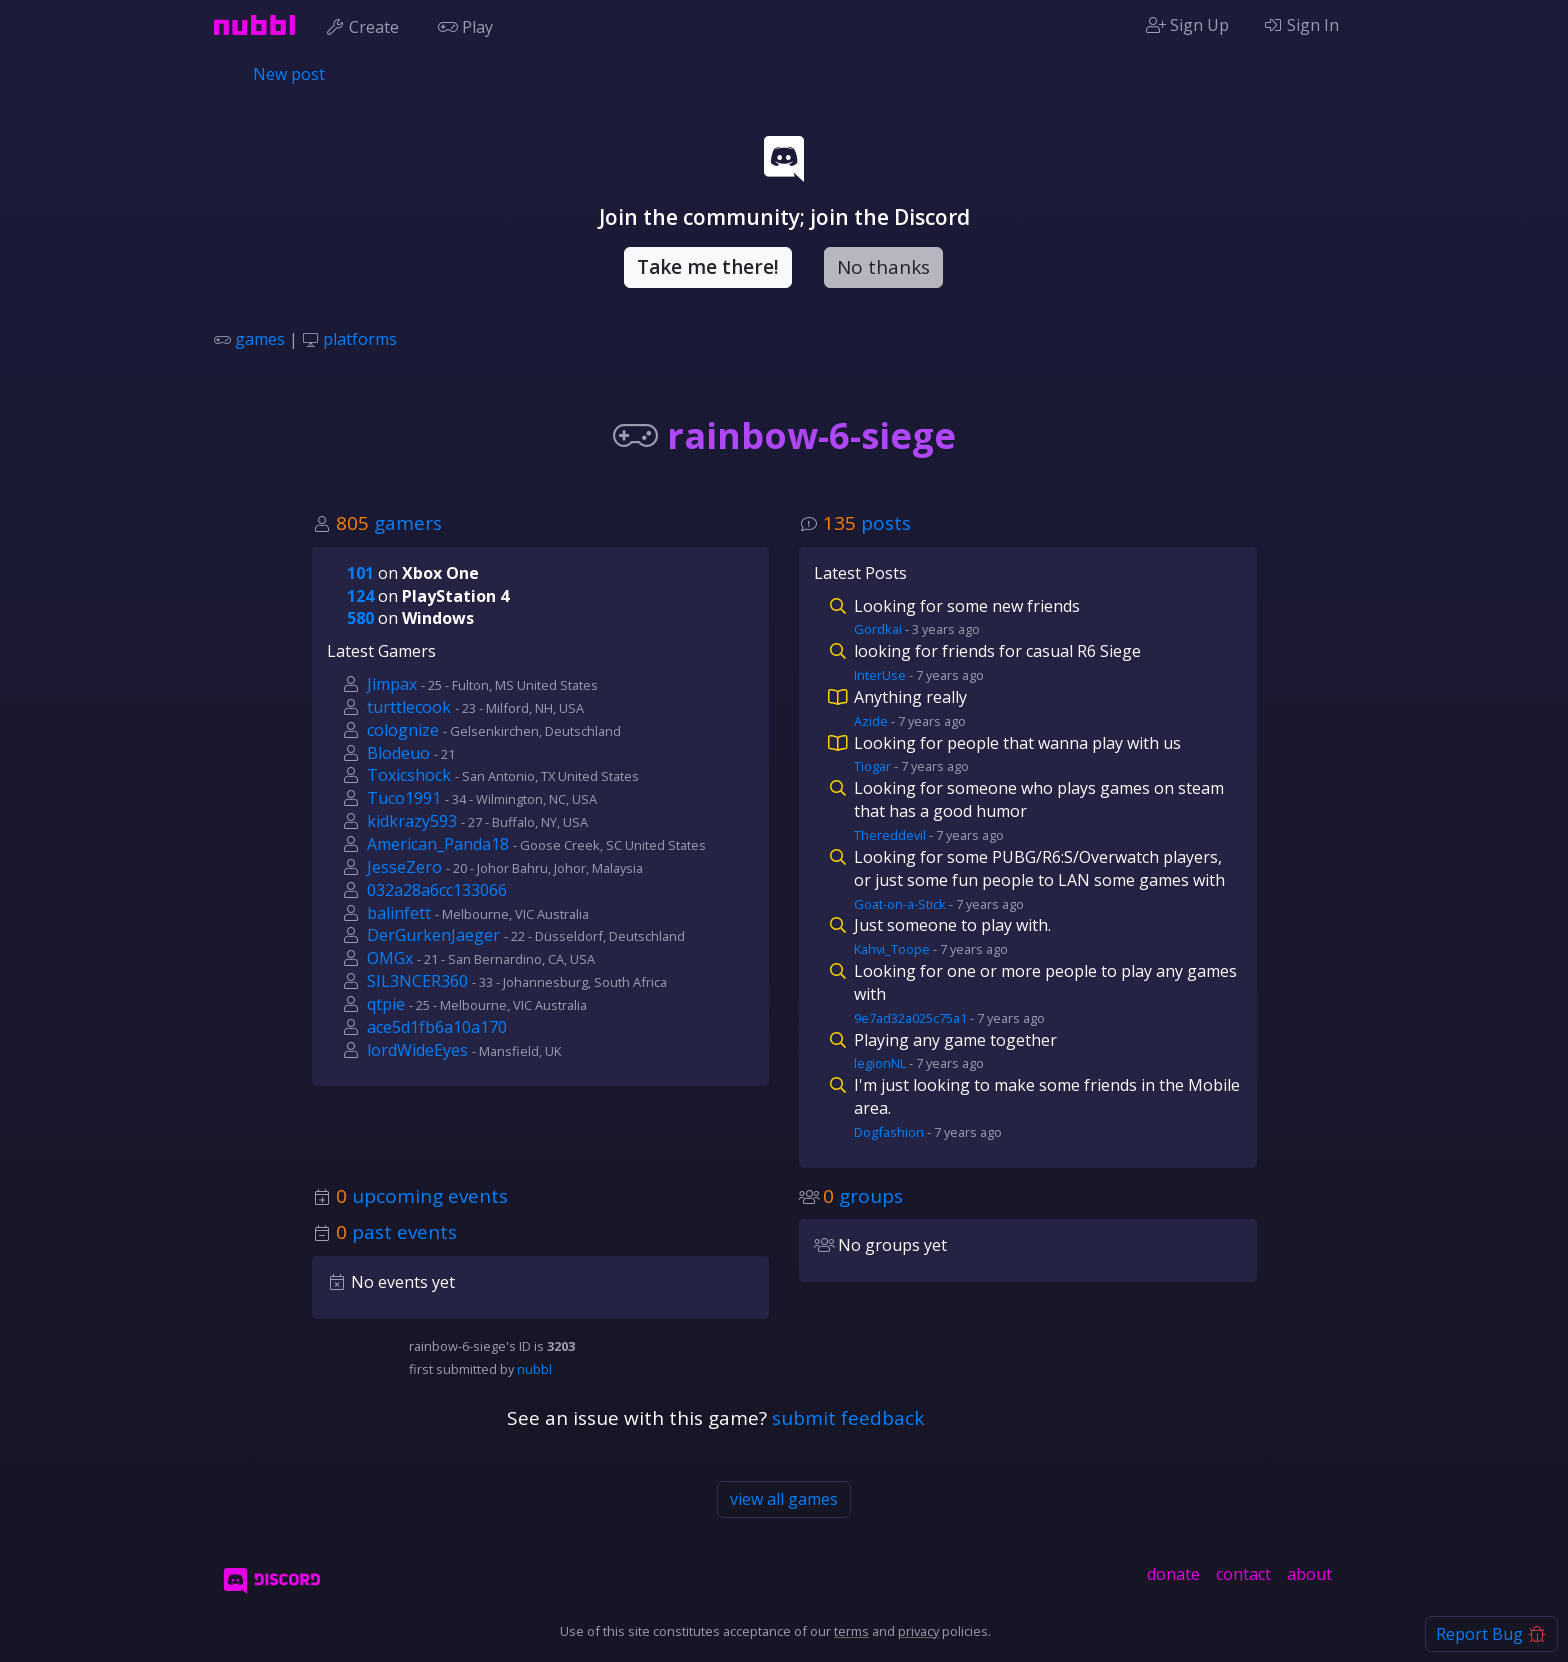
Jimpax (392, 684)
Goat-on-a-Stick (900, 904)
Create (366, 25)
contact (1243, 1574)
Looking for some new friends (967, 606)
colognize (403, 730)
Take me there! (708, 267)
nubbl (534, 1369)
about (1309, 1574)
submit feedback (848, 1418)
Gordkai (878, 629)
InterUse (880, 675)
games (260, 339)
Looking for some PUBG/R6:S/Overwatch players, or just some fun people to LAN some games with (1039, 868)
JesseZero (404, 867)
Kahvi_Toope (892, 949)
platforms (360, 339)
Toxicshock (409, 775)
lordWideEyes (417, 1050)
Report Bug (1491, 1634)
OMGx (390, 958)
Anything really (910, 697)
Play (470, 25)
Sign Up (1187, 25)
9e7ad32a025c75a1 (910, 1018)
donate (1173, 1574)
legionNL (880, 1063)
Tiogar (872, 766)
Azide (871, 721)
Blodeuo (398, 753)
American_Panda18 (438, 844)
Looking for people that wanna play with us (1017, 743)
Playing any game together (955, 1040)
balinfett (399, 913)
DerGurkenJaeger (433, 935)
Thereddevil (890, 835)
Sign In (1301, 25)
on (413, 573)
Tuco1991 (404, 798)
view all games (784, 1499)
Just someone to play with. (952, 925)
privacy (918, 1631)
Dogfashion (889, 1132)
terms (851, 1631)
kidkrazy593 (412, 821)
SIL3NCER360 (417, 981)
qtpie (386, 1004)
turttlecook (409, 707)
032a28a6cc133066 (437, 890)
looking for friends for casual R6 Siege (997, 651)
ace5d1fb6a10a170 (437, 1027)
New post (289, 74)
